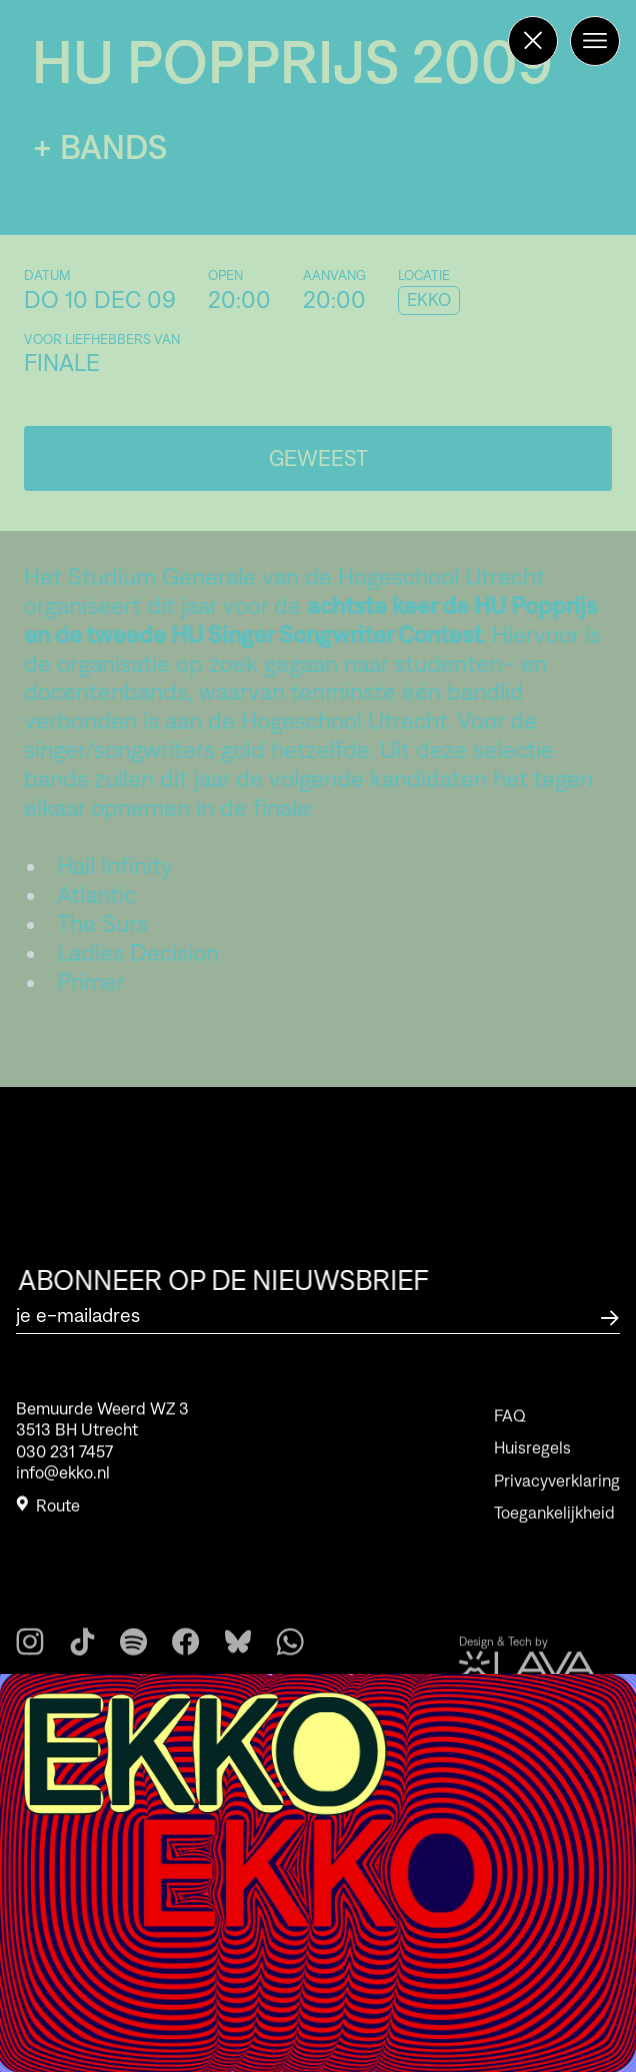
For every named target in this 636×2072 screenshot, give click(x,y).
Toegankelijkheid (554, 1535)
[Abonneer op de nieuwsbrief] (610, 1315)
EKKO (429, 300)
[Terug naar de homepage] (533, 41)
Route (48, 1513)
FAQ (510, 1438)
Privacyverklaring (557, 1502)
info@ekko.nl (63, 1479)
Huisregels (532, 1470)
